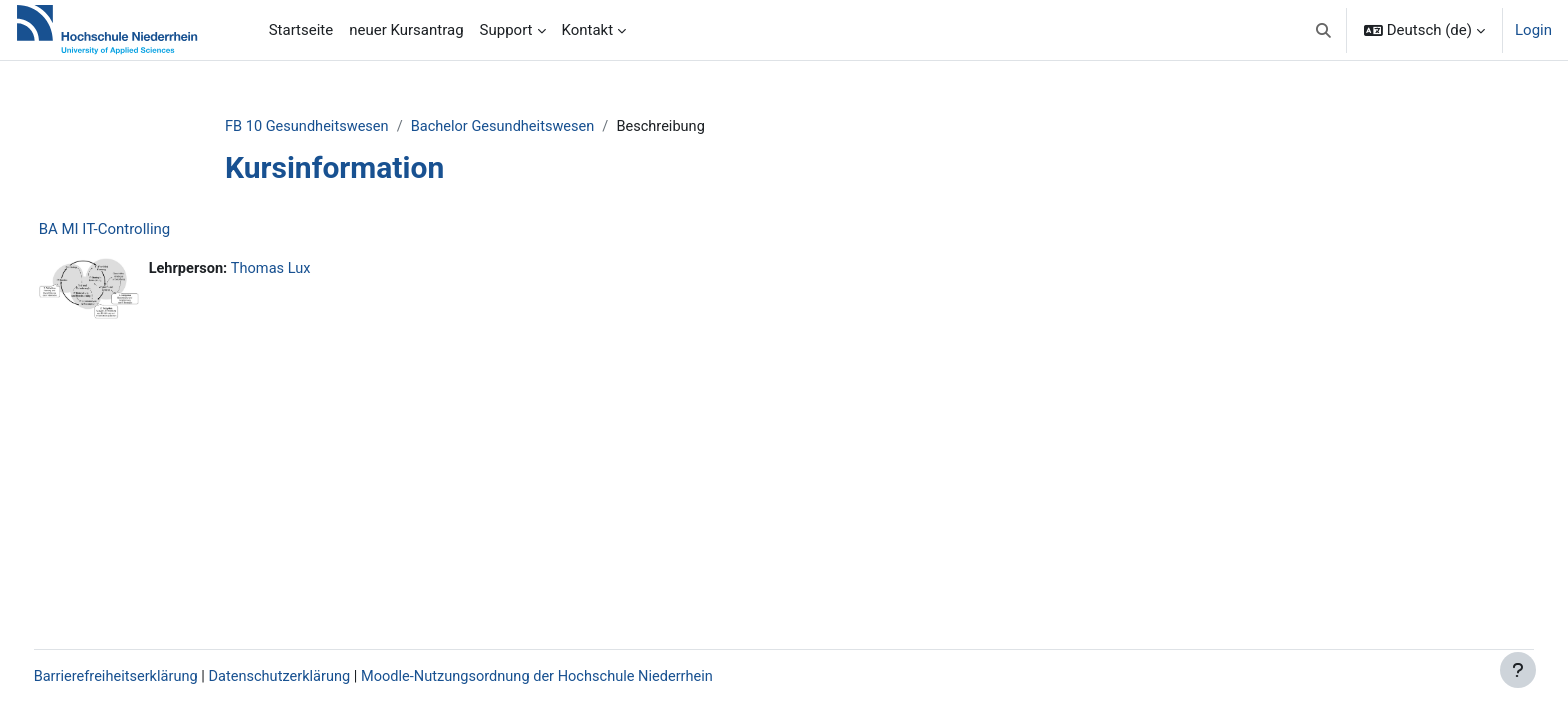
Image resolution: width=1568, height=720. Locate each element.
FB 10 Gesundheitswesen (337, 127)
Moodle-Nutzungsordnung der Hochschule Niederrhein (589, 677)
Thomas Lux (312, 270)
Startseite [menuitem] (301, 30)
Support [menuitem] (506, 30)
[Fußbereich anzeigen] (1518, 670)
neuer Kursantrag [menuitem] (406, 30)
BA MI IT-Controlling (142, 230)
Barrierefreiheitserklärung (155, 677)
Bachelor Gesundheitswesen (538, 127)
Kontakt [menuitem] (588, 30)
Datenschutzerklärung (324, 677)
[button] (1323, 30)
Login (1533, 30)
